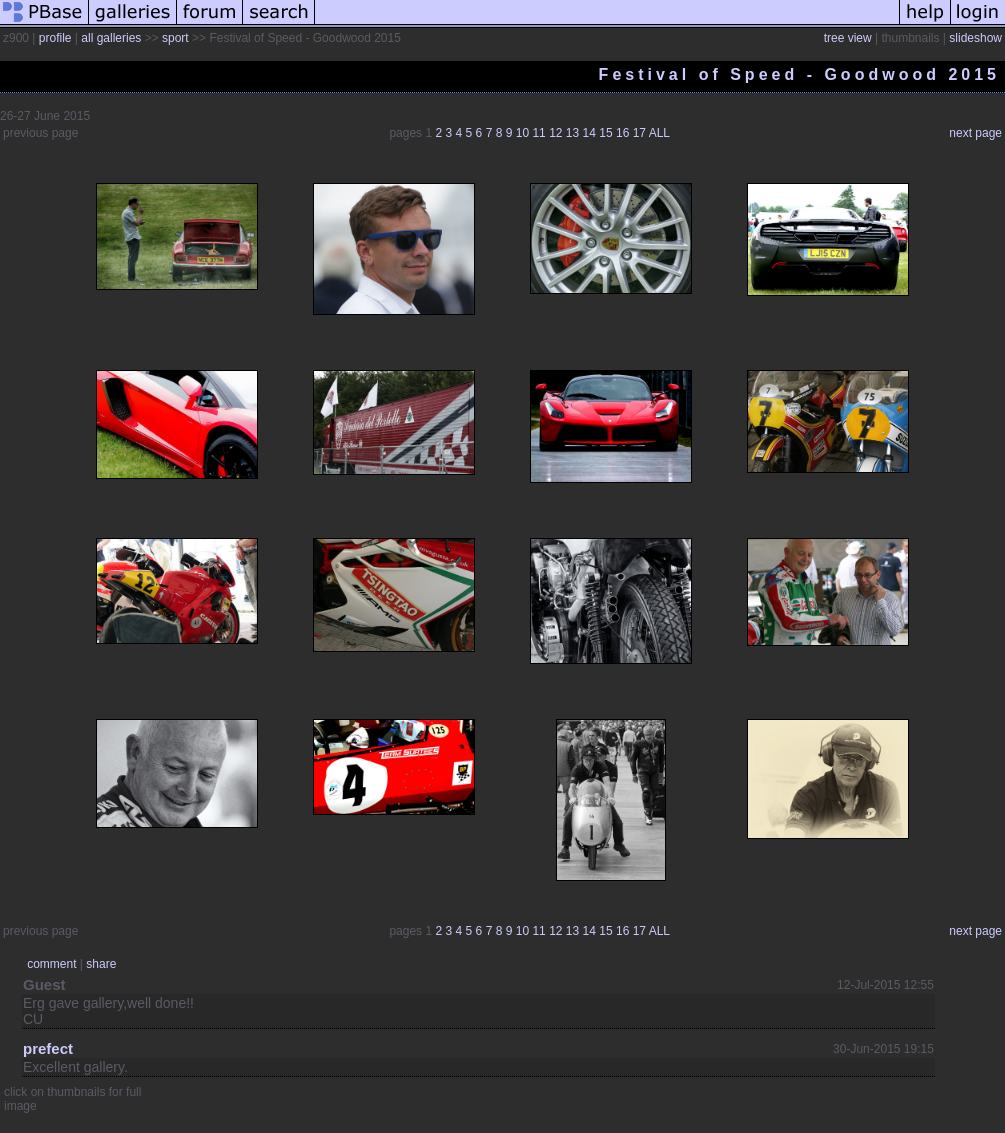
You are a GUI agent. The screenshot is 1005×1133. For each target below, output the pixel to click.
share (101, 964)
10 (522, 133)
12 (555, 133)
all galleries (111, 38)
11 (538, 133)
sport (175, 38)
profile (55, 38)
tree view (848, 38)
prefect (48, 1048)
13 (572, 133)
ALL (659, 133)
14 (589, 133)
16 (622, 133)
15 (605, 133)
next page (975, 133)
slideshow (975, 38)
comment (51, 964)
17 (639, 133)
